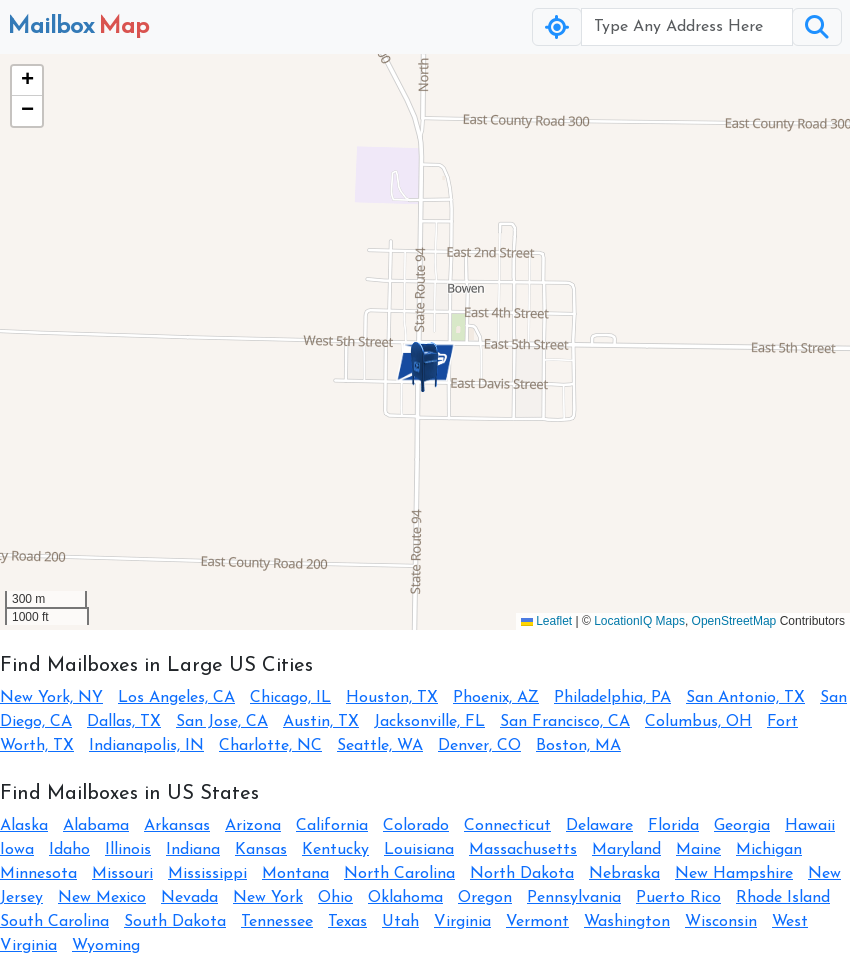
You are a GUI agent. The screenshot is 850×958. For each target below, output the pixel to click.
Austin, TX (321, 722)
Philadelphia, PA (612, 698)
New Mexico (102, 898)
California (332, 826)
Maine (698, 850)
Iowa (17, 850)
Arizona (253, 826)
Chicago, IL (290, 698)
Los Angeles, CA (176, 698)
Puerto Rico (678, 898)
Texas (347, 922)
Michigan (769, 850)
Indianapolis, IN (146, 746)
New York (268, 898)
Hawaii (810, 826)
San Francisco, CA (565, 722)
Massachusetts (523, 850)
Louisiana (419, 850)
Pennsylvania (574, 898)
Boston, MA (578, 746)
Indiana (193, 850)
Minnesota (38, 874)
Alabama (96, 826)
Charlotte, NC (270, 746)
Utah (400, 922)
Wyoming (106, 946)
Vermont (537, 922)
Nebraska (624, 874)
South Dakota (175, 922)
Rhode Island (783, 898)
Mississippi (207, 874)
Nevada (189, 898)
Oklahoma (405, 898)
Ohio (335, 898)
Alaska (24, 826)
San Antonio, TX (745, 698)
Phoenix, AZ (496, 698)
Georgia (742, 826)
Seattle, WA (380, 746)
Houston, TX (392, 698)
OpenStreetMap (734, 621)
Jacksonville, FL (429, 722)
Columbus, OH (698, 722)
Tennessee (277, 922)
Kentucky (335, 850)
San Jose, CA (222, 722)
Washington (627, 922)
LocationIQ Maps (639, 621)
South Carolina (54, 922)
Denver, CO (479, 746)
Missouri (122, 874)
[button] (425, 367)
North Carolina (399, 874)
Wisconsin (721, 922)
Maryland (626, 850)
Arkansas (177, 826)
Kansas (261, 850)
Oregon (485, 898)
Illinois (128, 850)
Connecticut (507, 826)
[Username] (687, 27)
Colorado (416, 826)
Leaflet (546, 621)
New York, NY (51, 698)
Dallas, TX (124, 722)
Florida (673, 826)
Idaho (69, 850)
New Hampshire (734, 874)
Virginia (462, 922)
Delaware (599, 826)
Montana (295, 874)
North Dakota (522, 874)
